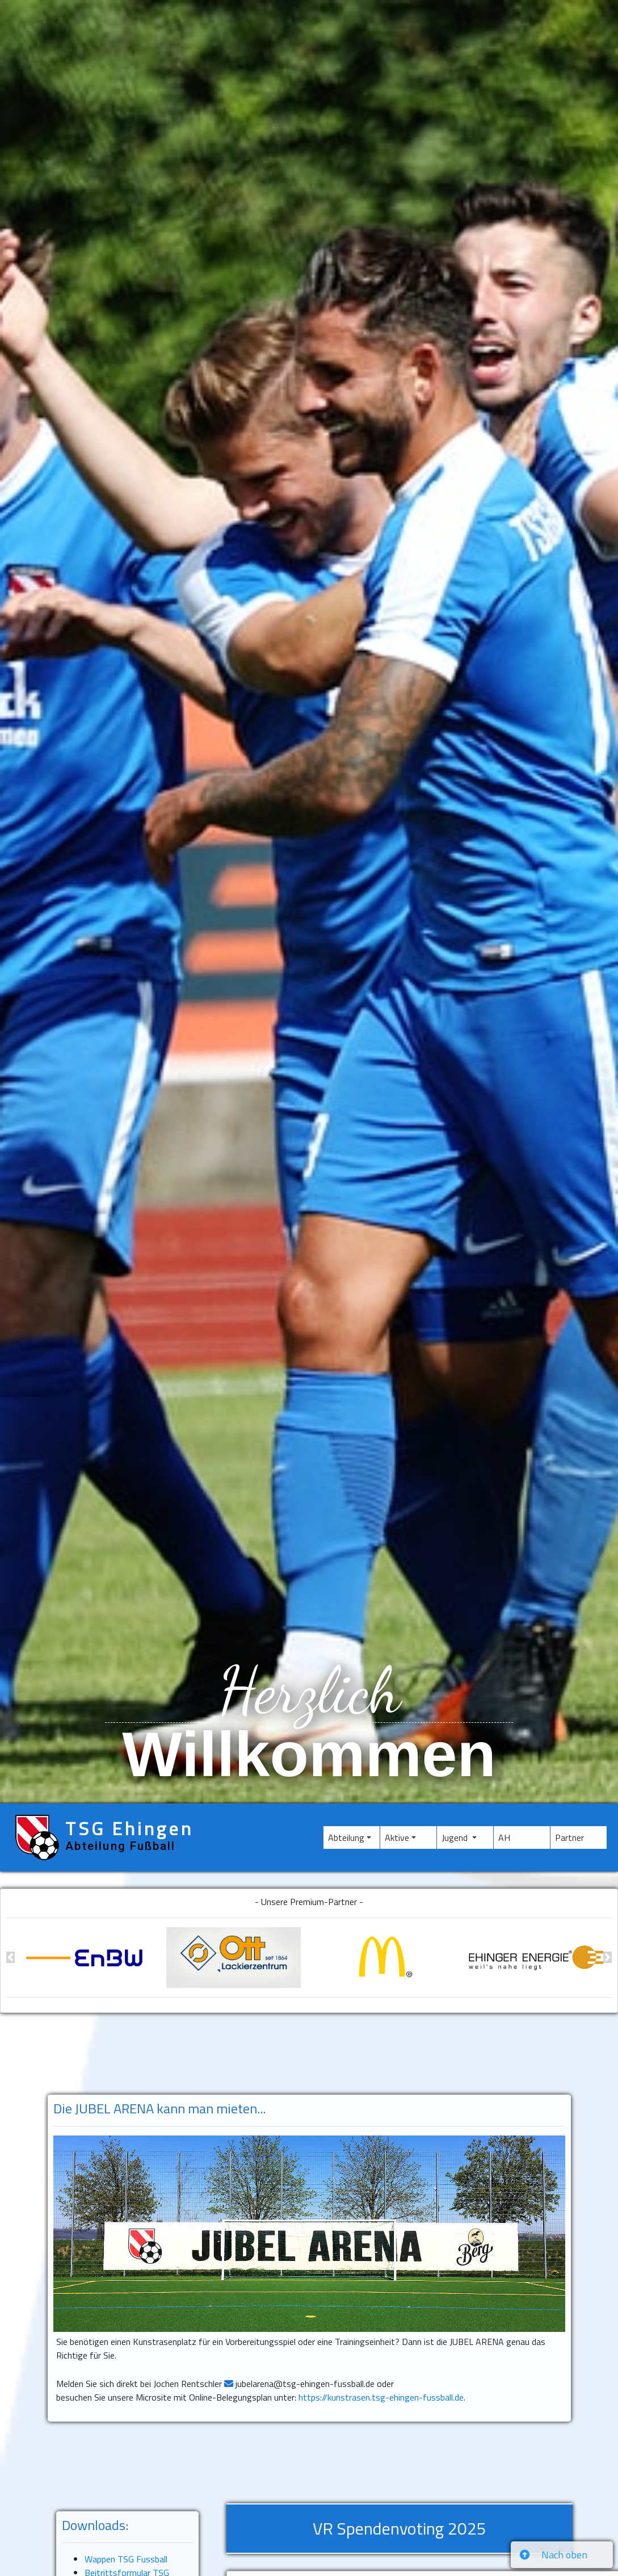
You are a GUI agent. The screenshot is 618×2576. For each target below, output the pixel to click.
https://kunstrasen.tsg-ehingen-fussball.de (381, 2397)
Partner (581, 1837)
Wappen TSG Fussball (126, 2559)
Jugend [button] (456, 1837)
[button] (10, 1957)
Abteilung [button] (346, 1837)
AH (519, 1837)
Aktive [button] (397, 1837)
